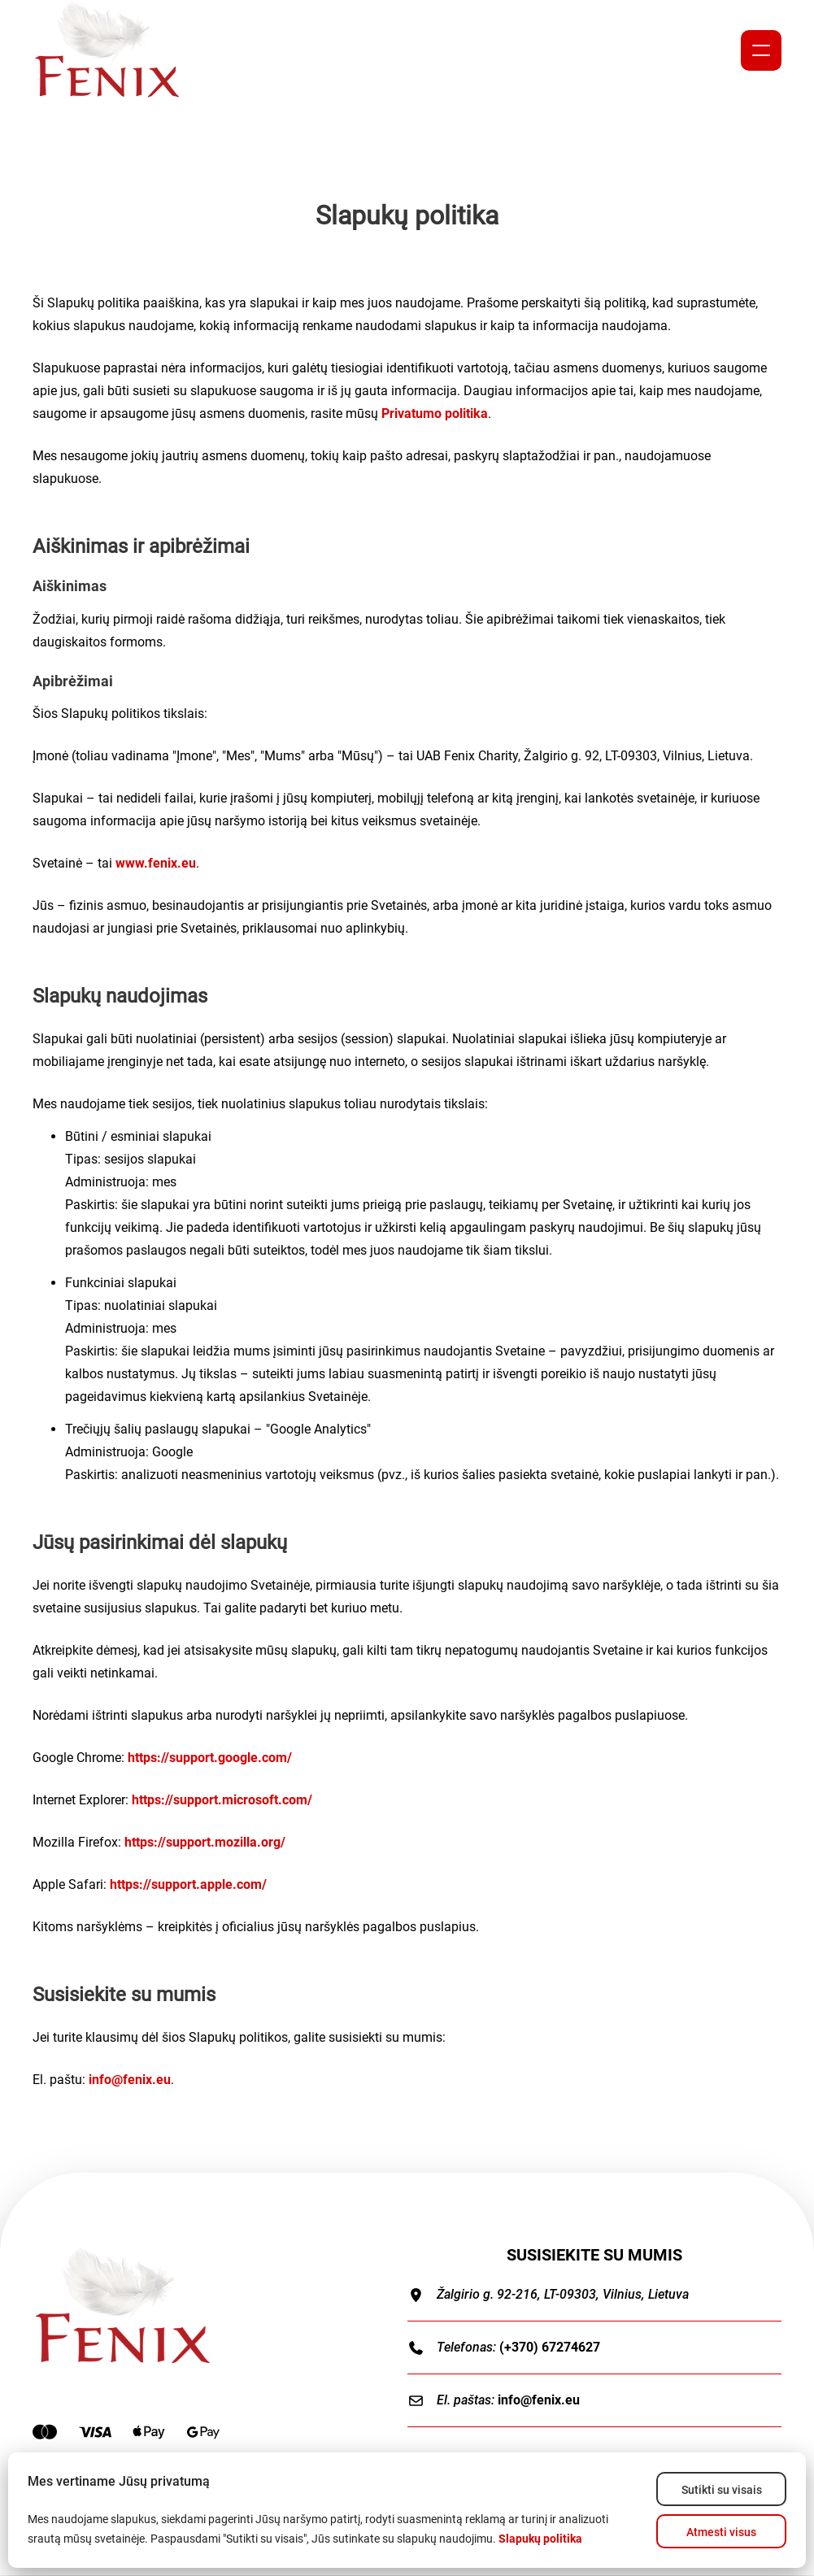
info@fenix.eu (130, 2079)
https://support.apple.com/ (188, 1884)
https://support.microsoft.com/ (222, 1800)
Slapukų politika (540, 2538)
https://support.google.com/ (210, 1757)
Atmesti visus (721, 2532)
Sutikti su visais (721, 2489)
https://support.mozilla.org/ (204, 1842)
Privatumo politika (434, 413)
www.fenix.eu (155, 863)
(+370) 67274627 (549, 2347)
